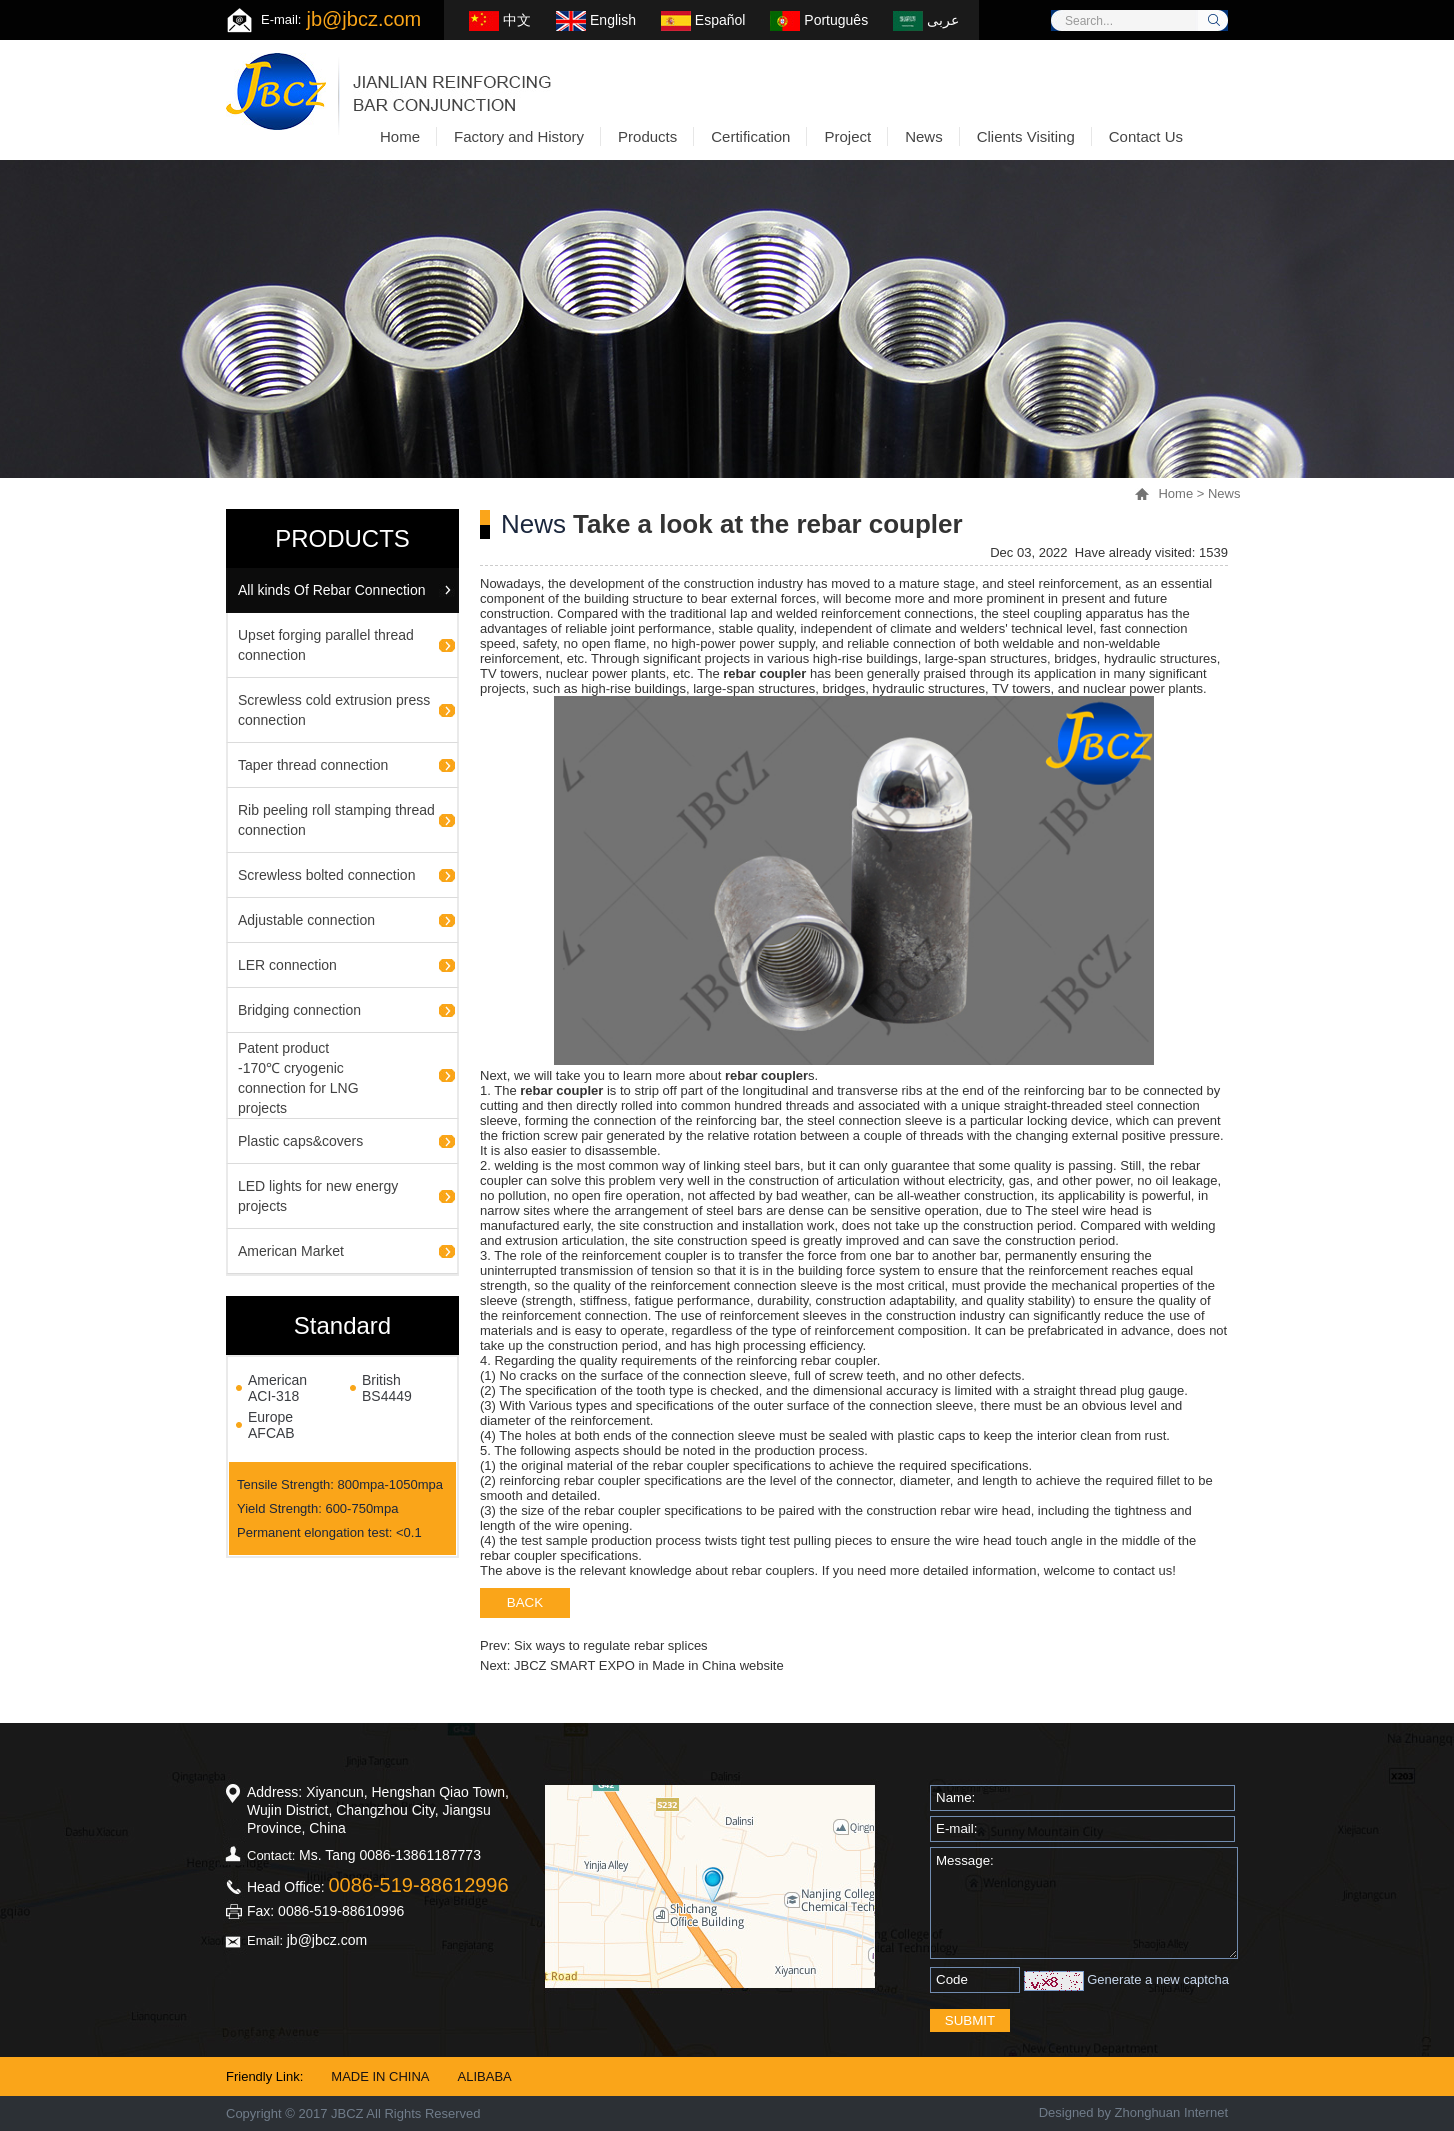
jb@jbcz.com (363, 19)
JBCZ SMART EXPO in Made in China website (649, 1665)
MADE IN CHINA (380, 2076)
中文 (500, 20)
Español (703, 20)
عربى (926, 20)
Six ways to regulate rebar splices (611, 1645)
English (596, 20)
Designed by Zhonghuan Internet (1133, 2112)
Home (1175, 493)
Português (819, 20)
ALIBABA (485, 2076)
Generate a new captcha (1158, 1979)
